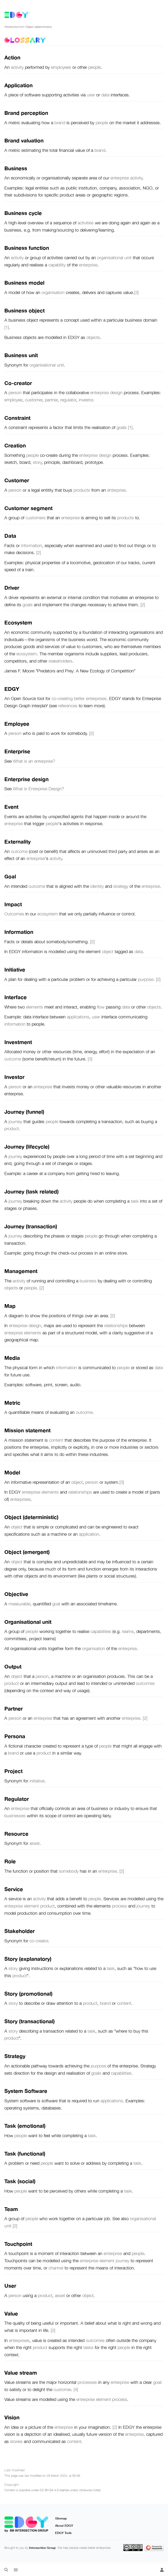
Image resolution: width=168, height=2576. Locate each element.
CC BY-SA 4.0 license (54, 2483)
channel (56, 2261)
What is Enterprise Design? (38, 782)
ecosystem (26, 647)
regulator (68, 393)
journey (15, 1114)
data (105, 88)
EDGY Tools (63, 2526)
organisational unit (114, 251)
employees (61, 60)
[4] (76, 2382)
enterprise (119, 171)
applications (78, 1010)
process (119, 1899)
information (31, 538)
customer (33, 393)
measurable (19, 1597)
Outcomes (14, 907)
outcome (19, 844)
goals (122, 420)
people (94, 60)
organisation (53, 285)
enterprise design (106, 385)
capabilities (101, 1624)
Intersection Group (42, 2541)
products (82, 483)
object (107, 944)
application (89, 1527)
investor (86, 393)
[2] (38, 545)
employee (13, 393)
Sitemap (61, 2512)
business (88, 1274)
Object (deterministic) (38, 20)
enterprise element (21, 1899)
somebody (69, 1864)
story (37, 455)
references (67, 699)
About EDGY (64, 2519)
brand (59, 116)
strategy (120, 879)
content (56, 1433)
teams (128, 1624)
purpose (145, 972)
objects (93, 330)
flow (101, 1000)
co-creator (39, 1934)
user (91, 88)
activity (17, 60)
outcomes (145, 1676)
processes (87, 2375)
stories (16, 2434)
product (11, 1121)
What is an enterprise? (34, 754)
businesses (15, 1809)
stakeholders (60, 654)
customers (36, 511)
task (135, 1194)
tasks (88, 2340)
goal (56, 1597)
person (15, 385)
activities (86, 216)
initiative (37, 1774)
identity (97, 879)
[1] (6, 320)
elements (34, 1000)
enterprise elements (22, 1326)
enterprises (20, 1492)
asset (35, 1836)
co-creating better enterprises (79, 691)
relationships (116, 1318)
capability (57, 258)
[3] (136, 285)
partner (51, 393)
